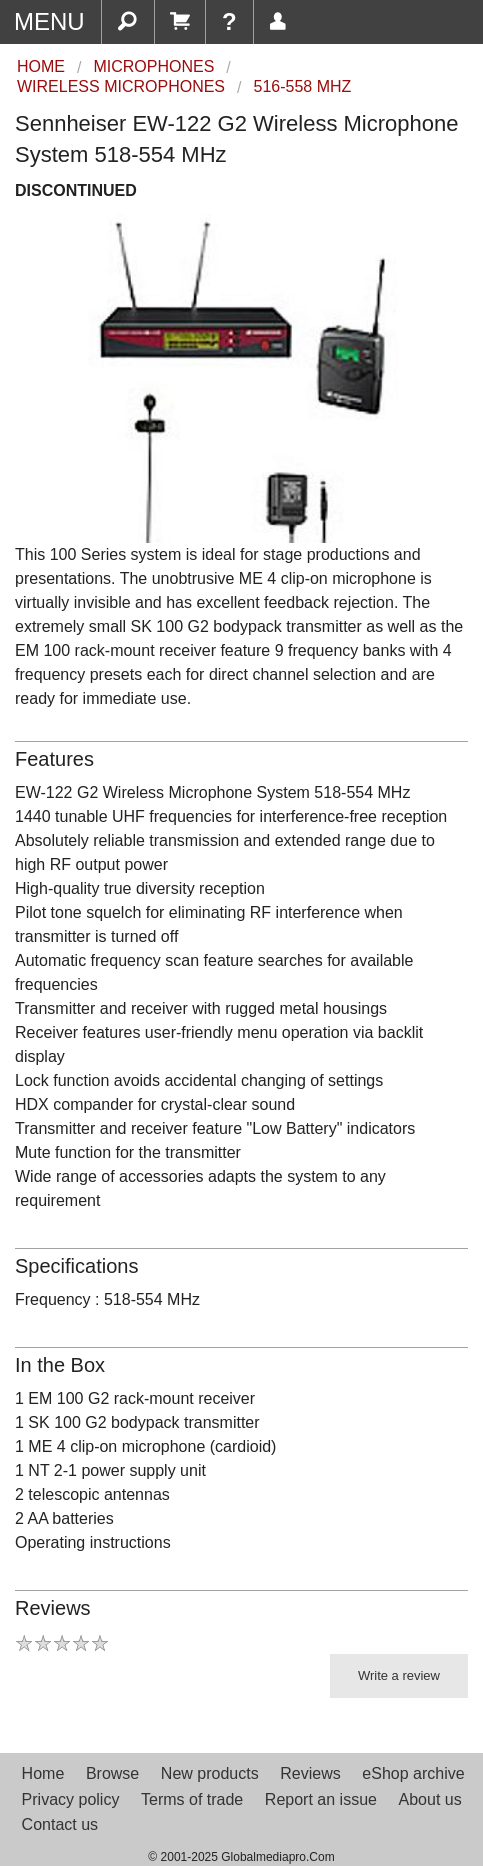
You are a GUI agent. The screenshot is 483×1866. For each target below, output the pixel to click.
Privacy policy (71, 1799)
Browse (112, 1773)
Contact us (60, 1824)
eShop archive (413, 1773)
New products (210, 1773)
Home (43, 1773)
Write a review (399, 1675)
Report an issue (321, 1799)
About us (430, 1799)
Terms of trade (192, 1799)
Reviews (310, 1773)
